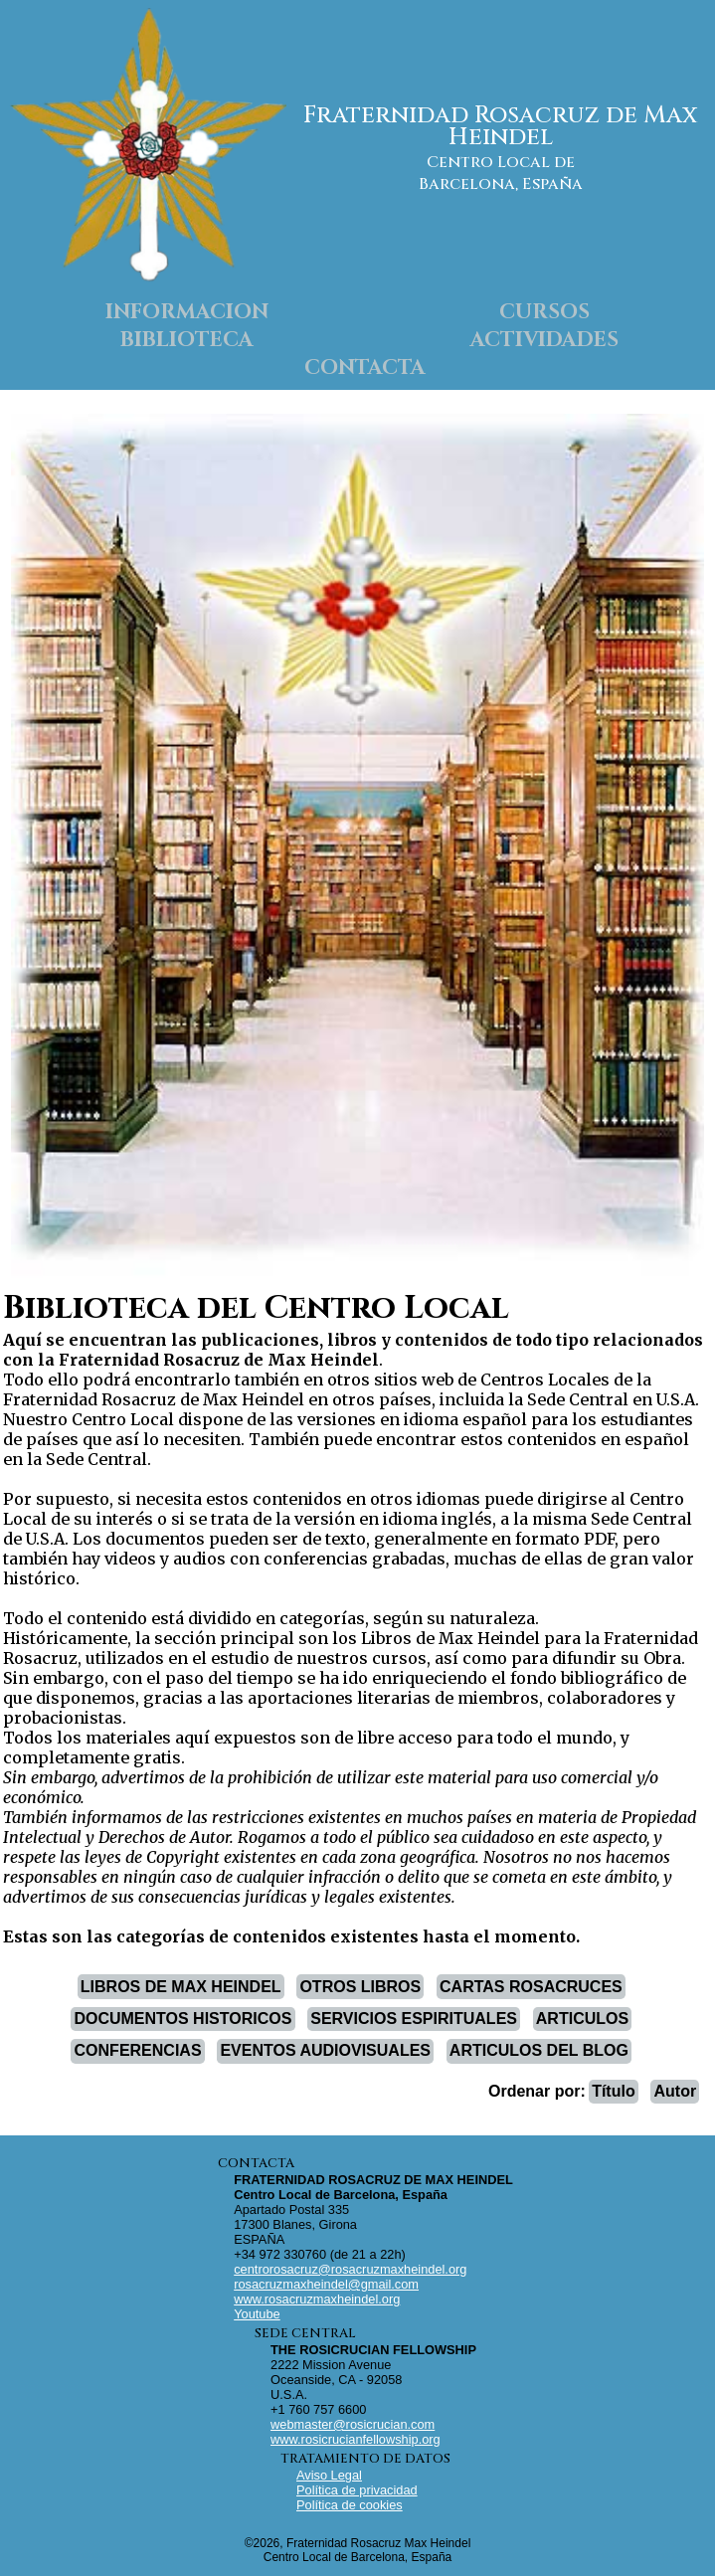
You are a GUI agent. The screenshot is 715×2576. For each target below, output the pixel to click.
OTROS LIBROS (360, 1986)
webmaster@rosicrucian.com (352, 2424)
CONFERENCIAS (138, 2050)
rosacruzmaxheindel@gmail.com (326, 2284)
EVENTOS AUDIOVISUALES (325, 2050)
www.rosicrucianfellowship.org (355, 2439)
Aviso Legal (329, 2475)
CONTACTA (365, 368)
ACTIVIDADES (544, 340)
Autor (675, 2091)
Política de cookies (349, 2504)
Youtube (257, 2313)
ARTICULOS (582, 2018)
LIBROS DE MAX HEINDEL (181, 1986)
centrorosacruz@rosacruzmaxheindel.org (350, 2269)
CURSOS (544, 312)
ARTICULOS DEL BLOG (538, 2050)
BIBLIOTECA (187, 340)
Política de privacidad (357, 2490)
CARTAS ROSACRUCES (531, 1986)
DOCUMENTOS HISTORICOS (182, 2018)
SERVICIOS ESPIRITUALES (413, 2018)
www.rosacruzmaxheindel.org (317, 2299)
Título (613, 2091)
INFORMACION (186, 312)
